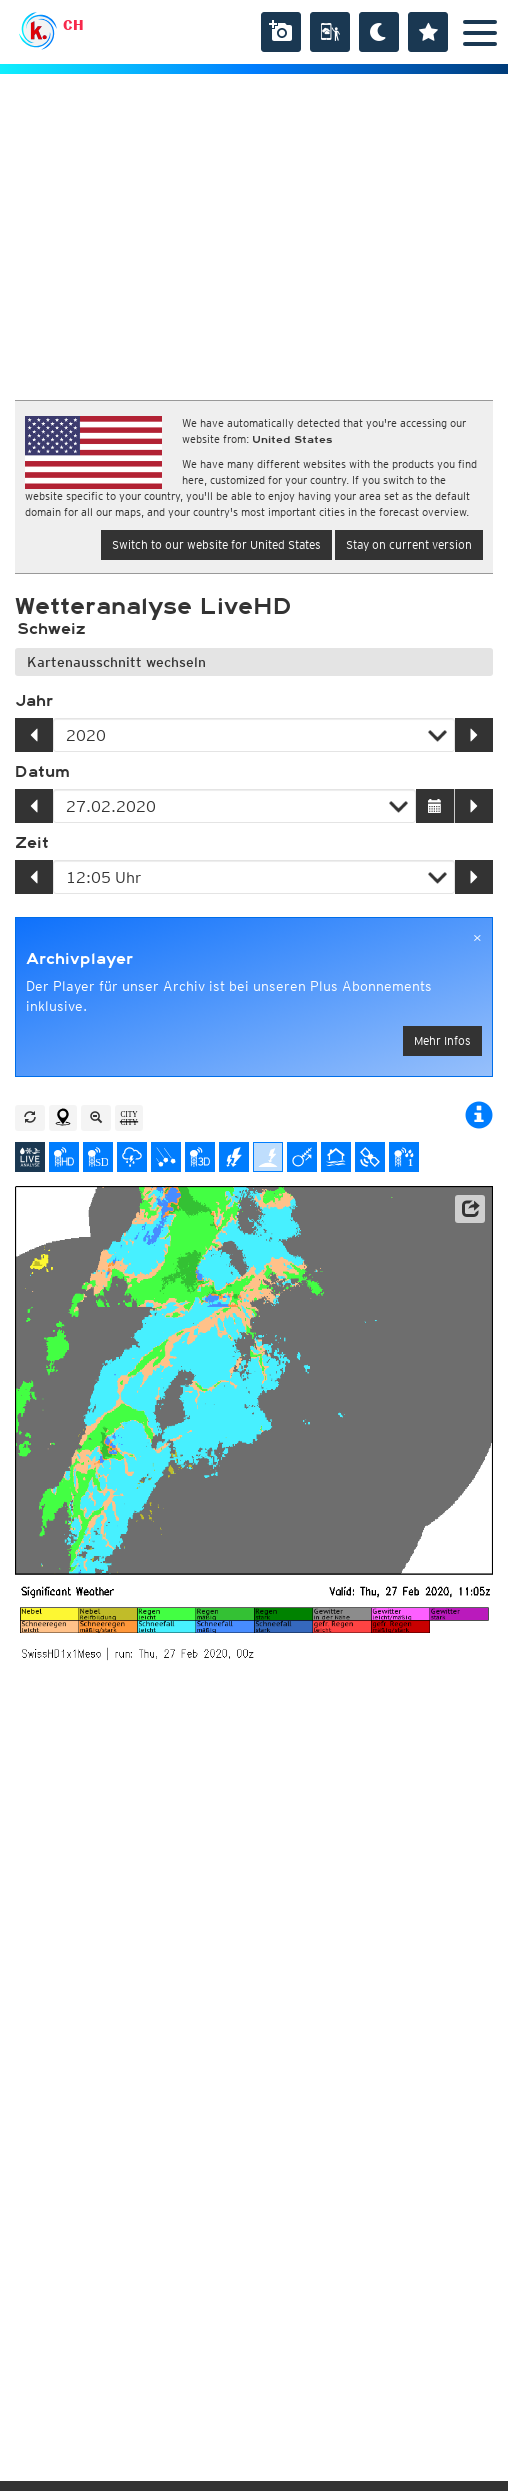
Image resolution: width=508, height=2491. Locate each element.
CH (73, 25)
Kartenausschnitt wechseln (116, 662)
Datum (42, 772)
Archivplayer (79, 959)
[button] (470, 1209)
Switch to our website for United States (216, 544)
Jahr (34, 701)
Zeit (32, 843)
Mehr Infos (442, 1040)
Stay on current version (409, 544)
